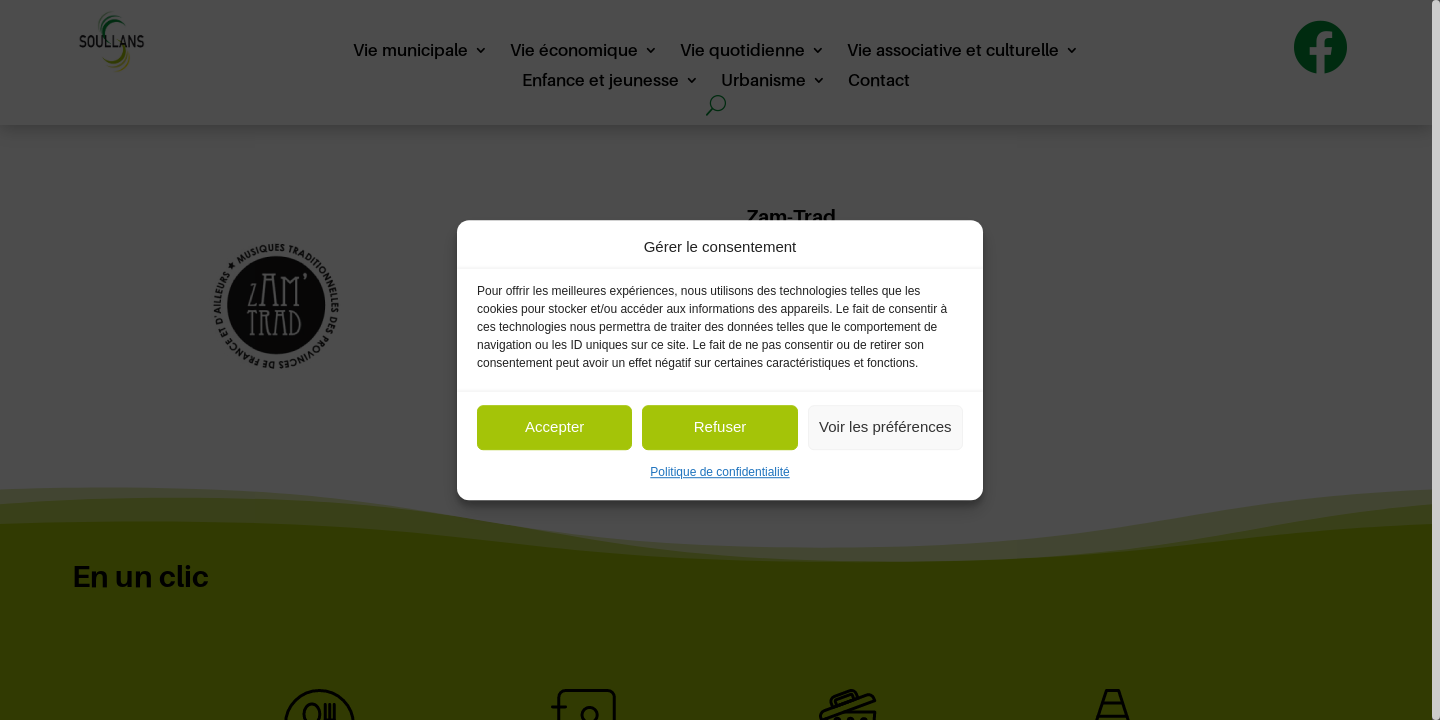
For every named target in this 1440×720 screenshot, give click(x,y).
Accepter (554, 427)
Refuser (720, 427)
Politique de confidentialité (719, 472)
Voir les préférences (885, 427)
